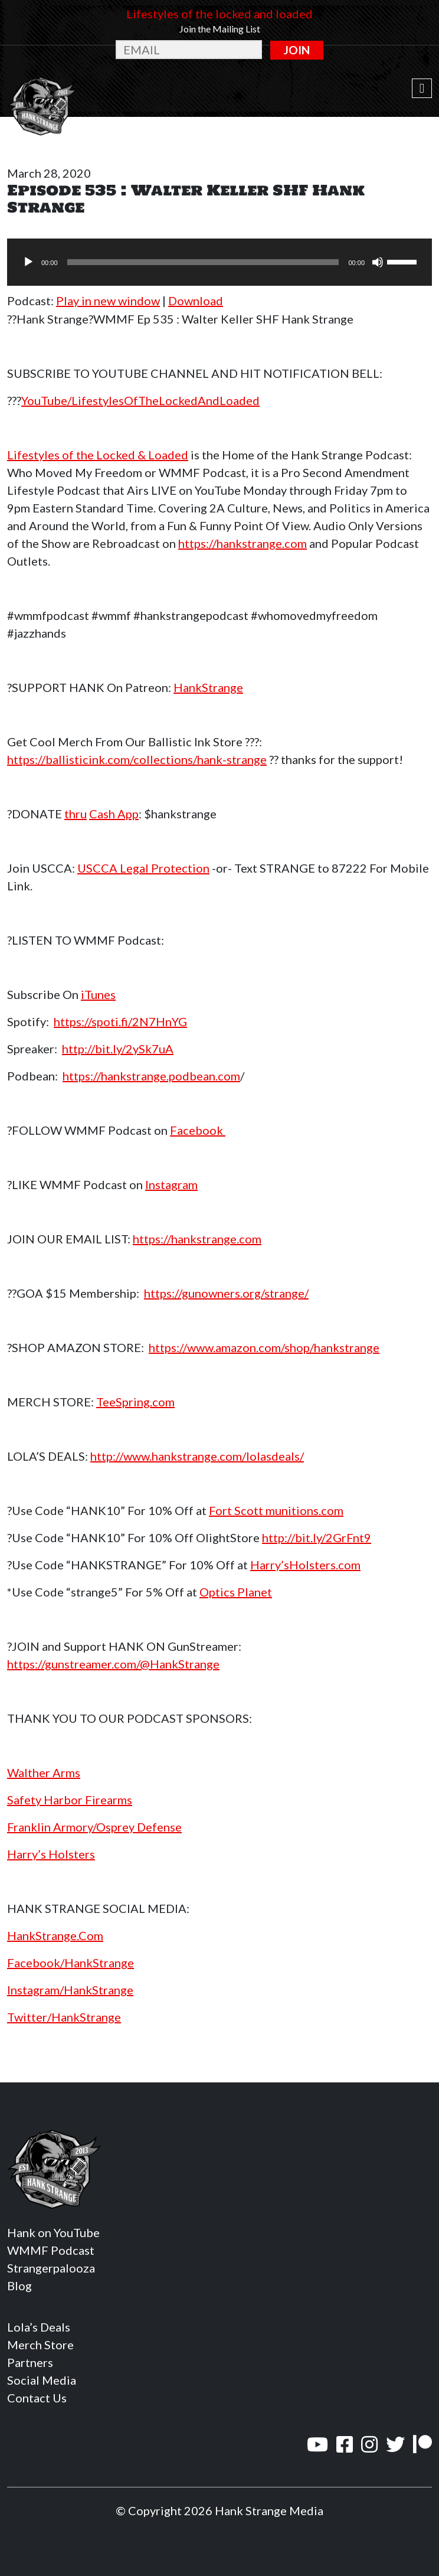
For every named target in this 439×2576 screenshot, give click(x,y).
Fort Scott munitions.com (276, 1510)
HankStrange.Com (55, 1935)
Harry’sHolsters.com (305, 1565)
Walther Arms (43, 1772)
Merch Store (40, 2344)
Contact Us (37, 2398)
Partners (30, 2362)
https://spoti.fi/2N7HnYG (120, 1021)
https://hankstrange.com (242, 543)
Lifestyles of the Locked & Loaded (97, 455)
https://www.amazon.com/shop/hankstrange (264, 1347)
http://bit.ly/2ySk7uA (117, 1048)
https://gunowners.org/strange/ (226, 1293)
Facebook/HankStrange (70, 1962)
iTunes (98, 994)
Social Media (41, 2380)
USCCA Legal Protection (143, 868)
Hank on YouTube (53, 2232)
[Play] (28, 262)
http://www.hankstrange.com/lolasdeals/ (197, 1456)
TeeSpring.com (135, 1402)
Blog (19, 2285)
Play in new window (108, 300)
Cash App (114, 814)
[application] (219, 262)
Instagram (171, 1184)
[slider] (203, 262)
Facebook (197, 1130)
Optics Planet (235, 1592)
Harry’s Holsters (51, 1854)
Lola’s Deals (38, 2327)
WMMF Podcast (50, 2250)
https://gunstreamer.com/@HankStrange (113, 1664)
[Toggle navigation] (422, 89)
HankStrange (208, 687)
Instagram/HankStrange (70, 1990)
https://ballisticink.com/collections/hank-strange (137, 759)
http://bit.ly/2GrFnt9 (316, 1537)
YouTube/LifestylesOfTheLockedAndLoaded (140, 400)
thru (75, 814)
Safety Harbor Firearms (69, 1800)
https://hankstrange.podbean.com (151, 1076)
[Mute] (378, 262)
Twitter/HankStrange (64, 2017)
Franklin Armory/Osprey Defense (94, 1827)
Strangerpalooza (51, 2268)
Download (195, 300)
